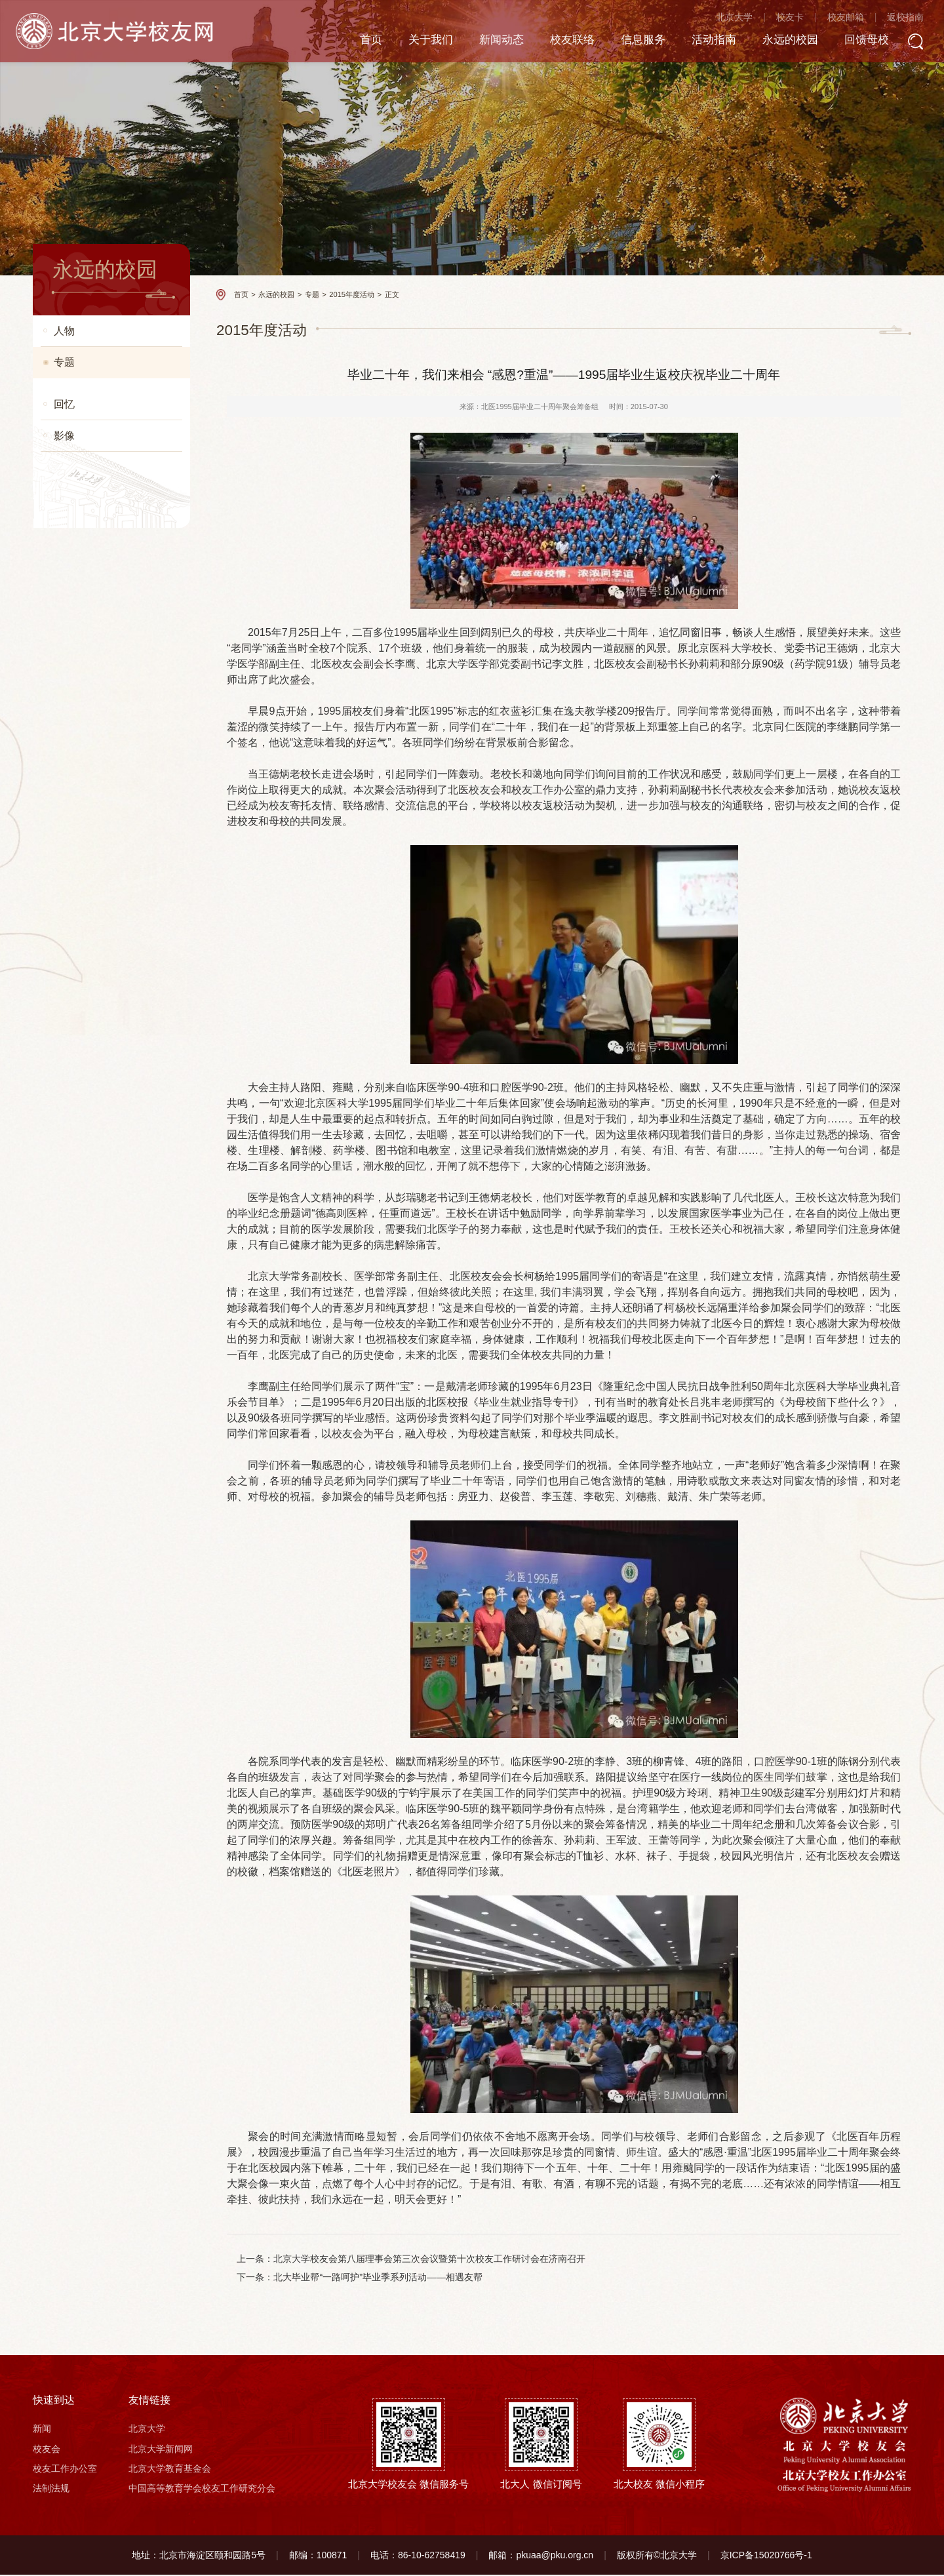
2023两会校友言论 (88, 554)
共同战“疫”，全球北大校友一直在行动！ (108, 900)
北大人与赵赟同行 (88, 1314)
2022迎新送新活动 (88, 580)
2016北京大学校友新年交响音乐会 (110, 1681)
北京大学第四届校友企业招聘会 (109, 1424)
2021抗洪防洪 (80, 685)
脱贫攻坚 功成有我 (89, 763)
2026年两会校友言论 (93, 422)
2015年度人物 (80, 1713)
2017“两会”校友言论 (91, 1791)
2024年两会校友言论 (93, 501)
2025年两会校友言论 (93, 449)
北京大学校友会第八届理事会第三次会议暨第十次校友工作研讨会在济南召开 (430, 2259)
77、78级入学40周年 (93, 1199)
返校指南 (893, 19)
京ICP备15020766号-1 (766, 2556)
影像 (64, 1883)
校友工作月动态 (83, 475)
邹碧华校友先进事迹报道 (101, 1545)
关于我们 (400, 42)
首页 (339, 42)
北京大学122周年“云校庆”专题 (110, 868)
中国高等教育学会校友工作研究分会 (201, 2490)
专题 (64, 362)
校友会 (46, 2450)
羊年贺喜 (71, 1492)
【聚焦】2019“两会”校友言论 (108, 1068)
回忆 (64, 1851)
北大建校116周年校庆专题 (103, 1367)
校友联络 (547, 42)
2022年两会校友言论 (93, 632)
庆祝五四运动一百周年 (96, 1041)
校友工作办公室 (65, 2470)
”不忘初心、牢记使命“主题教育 (108, 984)
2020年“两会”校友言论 (96, 842)
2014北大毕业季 (84, 1393)
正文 (392, 294)
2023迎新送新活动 (88, 527)
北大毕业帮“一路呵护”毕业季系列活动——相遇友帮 (378, 2278)
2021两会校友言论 (88, 790)
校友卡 (777, 19)
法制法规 (51, 2490)
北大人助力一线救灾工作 (101, 711)
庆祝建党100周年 (86, 737)
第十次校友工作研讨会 (96, 1650)
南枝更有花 (75, 396)
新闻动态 (474, 42)
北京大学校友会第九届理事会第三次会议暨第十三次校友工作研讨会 (109, 941)
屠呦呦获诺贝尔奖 (88, 1624)
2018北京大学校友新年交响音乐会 (110, 1283)
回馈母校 (852, 42)
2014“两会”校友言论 (91, 1340)
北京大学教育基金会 (169, 2470)
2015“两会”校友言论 (91, 1519)
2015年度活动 (88, 1739)
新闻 (42, 2430)
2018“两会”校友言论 (91, 1251)
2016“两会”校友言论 (91, 1765)
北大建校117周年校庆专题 (103, 1571)
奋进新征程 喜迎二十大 (98, 606)
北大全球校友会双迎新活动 (105, 1015)
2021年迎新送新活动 (93, 659)
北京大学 (721, 19)
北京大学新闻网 (160, 2450)
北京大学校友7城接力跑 (99, 1818)
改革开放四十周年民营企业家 (109, 1146)
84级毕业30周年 (84, 1225)
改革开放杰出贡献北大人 (101, 1120)
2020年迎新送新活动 (93, 816)
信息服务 (620, 42)
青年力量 (71, 1094)
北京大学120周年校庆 (95, 1173)
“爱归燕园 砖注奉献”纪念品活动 (109, 1461)
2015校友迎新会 (84, 1597)
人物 (64, 330)
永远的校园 (773, 42)
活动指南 (694, 42)
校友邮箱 (832, 19)
